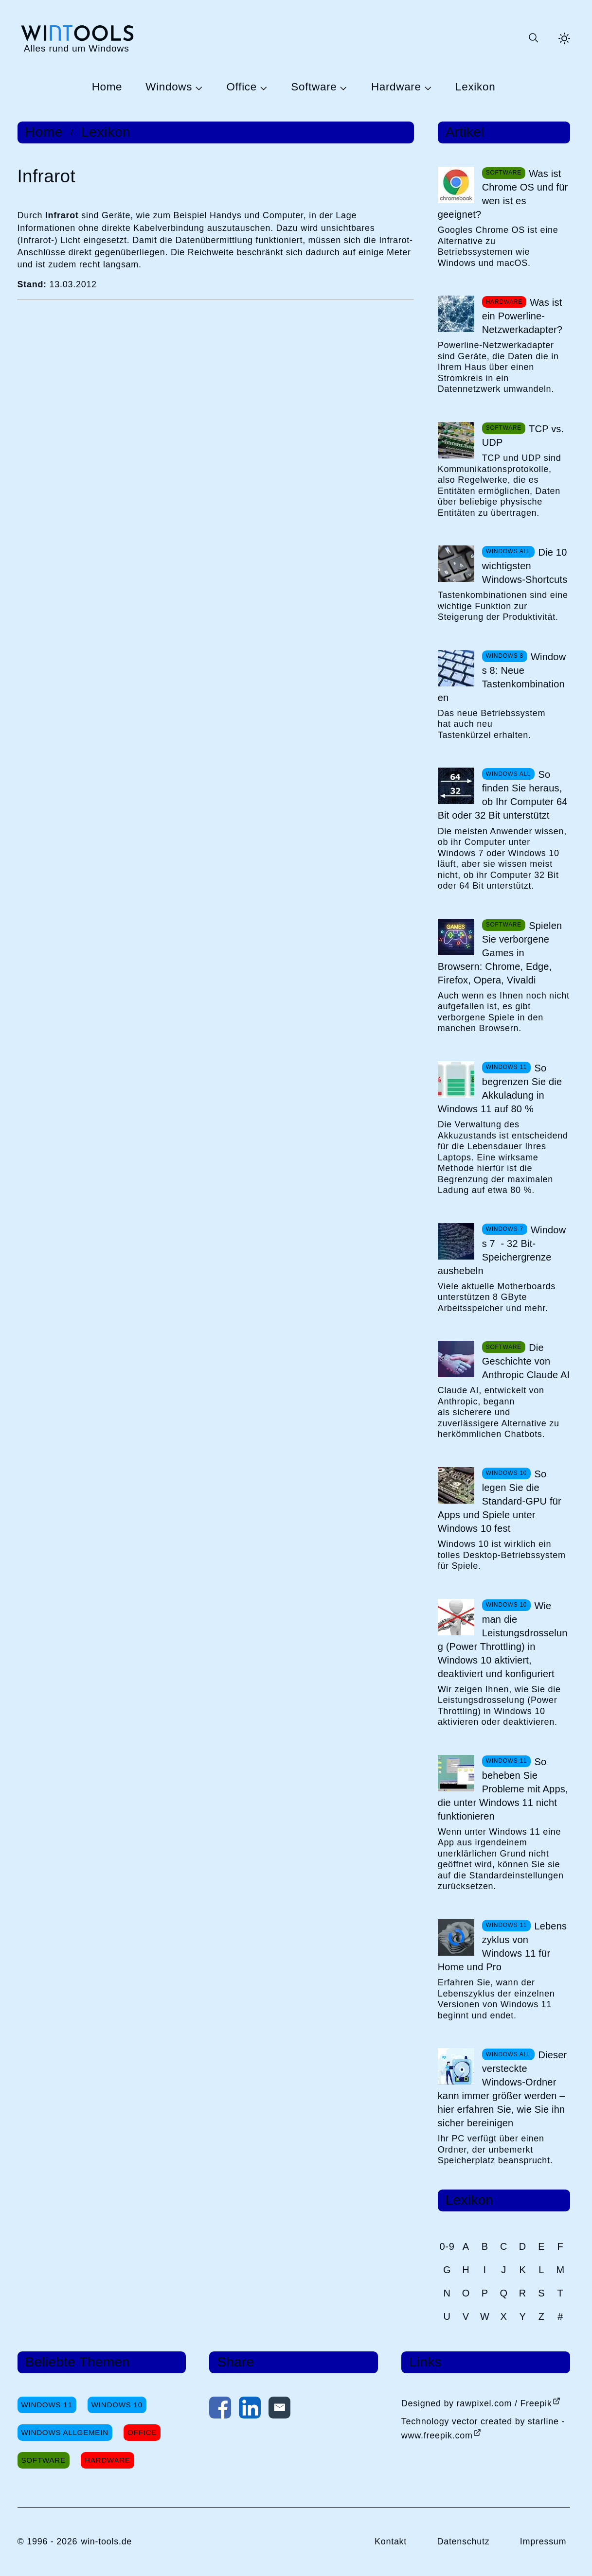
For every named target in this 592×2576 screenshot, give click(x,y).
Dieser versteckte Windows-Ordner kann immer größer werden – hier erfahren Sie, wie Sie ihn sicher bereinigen (502, 2089)
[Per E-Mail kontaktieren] (279, 2410)
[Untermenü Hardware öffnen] (426, 87)
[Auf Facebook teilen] (220, 2410)
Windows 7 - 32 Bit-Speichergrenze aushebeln (502, 1250)
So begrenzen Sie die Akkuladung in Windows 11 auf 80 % (500, 1088)
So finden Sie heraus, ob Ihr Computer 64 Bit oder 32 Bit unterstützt (503, 795)
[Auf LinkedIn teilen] (250, 2410)
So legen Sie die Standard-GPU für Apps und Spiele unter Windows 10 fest (499, 1501)
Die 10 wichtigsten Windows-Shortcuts (525, 566)
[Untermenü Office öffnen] (262, 87)
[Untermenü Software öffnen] (342, 87)
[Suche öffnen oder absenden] (533, 38)
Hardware (396, 87)
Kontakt (391, 2541)
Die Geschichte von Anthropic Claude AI (526, 1361)
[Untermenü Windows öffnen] (197, 87)
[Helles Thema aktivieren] (564, 38)
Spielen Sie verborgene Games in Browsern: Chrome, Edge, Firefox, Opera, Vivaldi (500, 952)
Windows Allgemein (64, 2432)
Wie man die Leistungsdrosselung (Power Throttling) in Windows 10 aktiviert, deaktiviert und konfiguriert (503, 1639)
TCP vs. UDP (523, 435)
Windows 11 (46, 2405)
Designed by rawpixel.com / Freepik (476, 2403)
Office (242, 87)
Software (314, 87)
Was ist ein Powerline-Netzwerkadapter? (522, 316)
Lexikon (475, 87)
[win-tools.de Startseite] (77, 38)
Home (107, 87)
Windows (168, 87)
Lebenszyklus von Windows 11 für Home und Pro (502, 1946)
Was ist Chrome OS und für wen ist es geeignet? (503, 194)
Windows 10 (117, 2405)
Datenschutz (463, 2541)
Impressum (543, 2541)
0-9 (447, 2246)
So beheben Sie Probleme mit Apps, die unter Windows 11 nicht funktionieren (503, 1789)
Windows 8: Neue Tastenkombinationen (502, 677)
